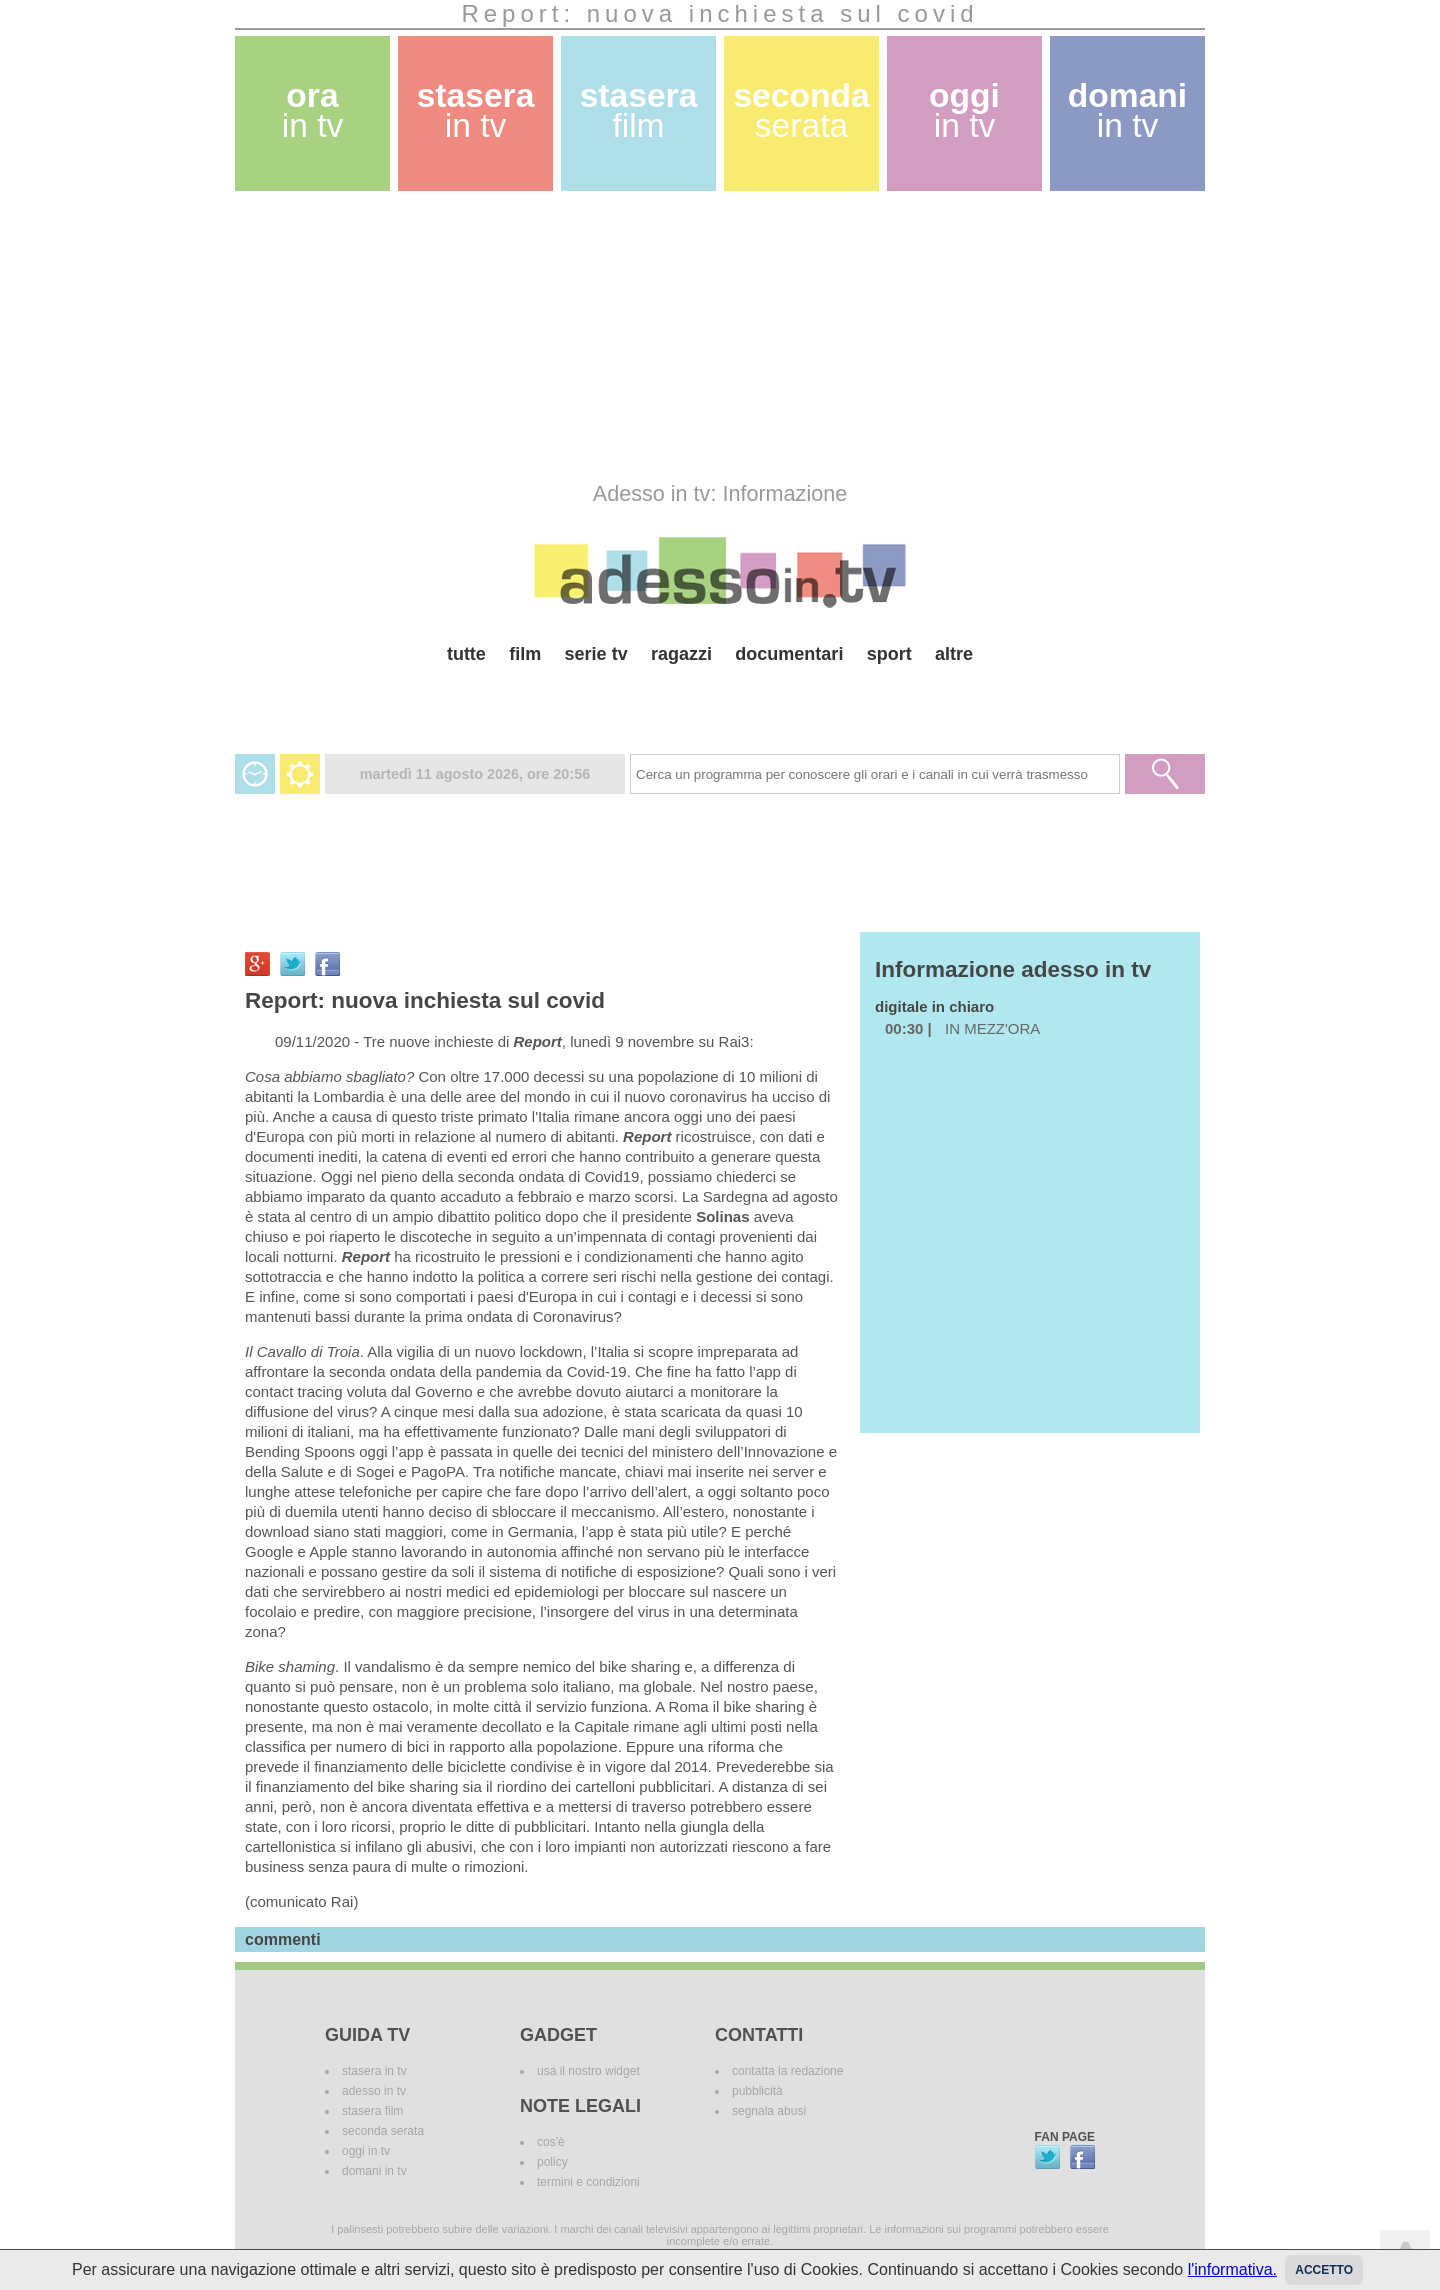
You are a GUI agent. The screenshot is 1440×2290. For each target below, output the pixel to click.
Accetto (1324, 2270)
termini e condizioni (588, 2182)
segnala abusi (769, 2111)
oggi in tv (366, 2151)
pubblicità (757, 2091)
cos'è (551, 2142)
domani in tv (374, 2171)
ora (313, 110)
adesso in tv (374, 2091)
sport (889, 654)
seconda (801, 110)
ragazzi (681, 654)
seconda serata (383, 2131)
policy (552, 2162)
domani (1127, 110)
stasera (476, 110)
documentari (789, 654)
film (525, 654)
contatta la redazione (787, 2071)
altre (954, 654)
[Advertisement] (720, 336)
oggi (964, 110)
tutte (466, 654)
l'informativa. (1232, 2269)
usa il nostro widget (588, 2071)
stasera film (372, 2111)
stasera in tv (374, 2071)
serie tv (596, 654)
